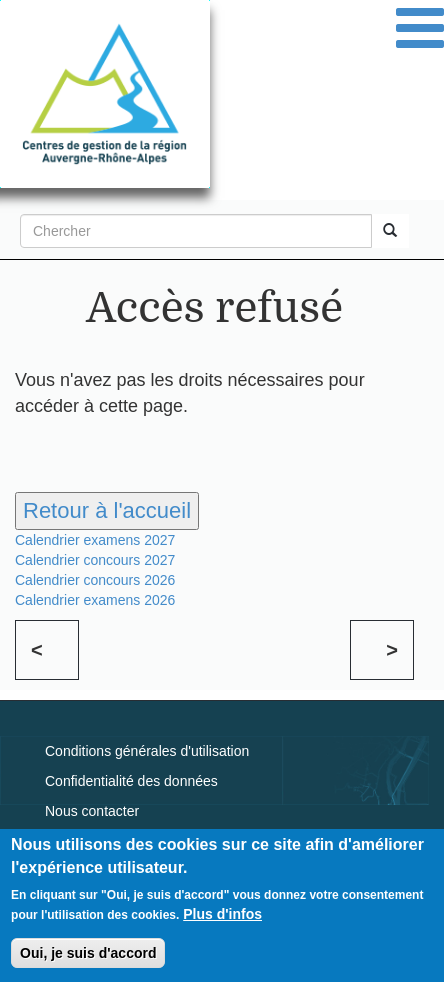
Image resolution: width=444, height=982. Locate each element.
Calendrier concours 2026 (95, 580)
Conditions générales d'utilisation (147, 751)
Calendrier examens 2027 (95, 540)
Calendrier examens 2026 (95, 600)
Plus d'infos (222, 918)
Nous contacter (92, 811)
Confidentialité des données (131, 781)
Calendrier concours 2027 (95, 560)
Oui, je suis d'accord (88, 957)
